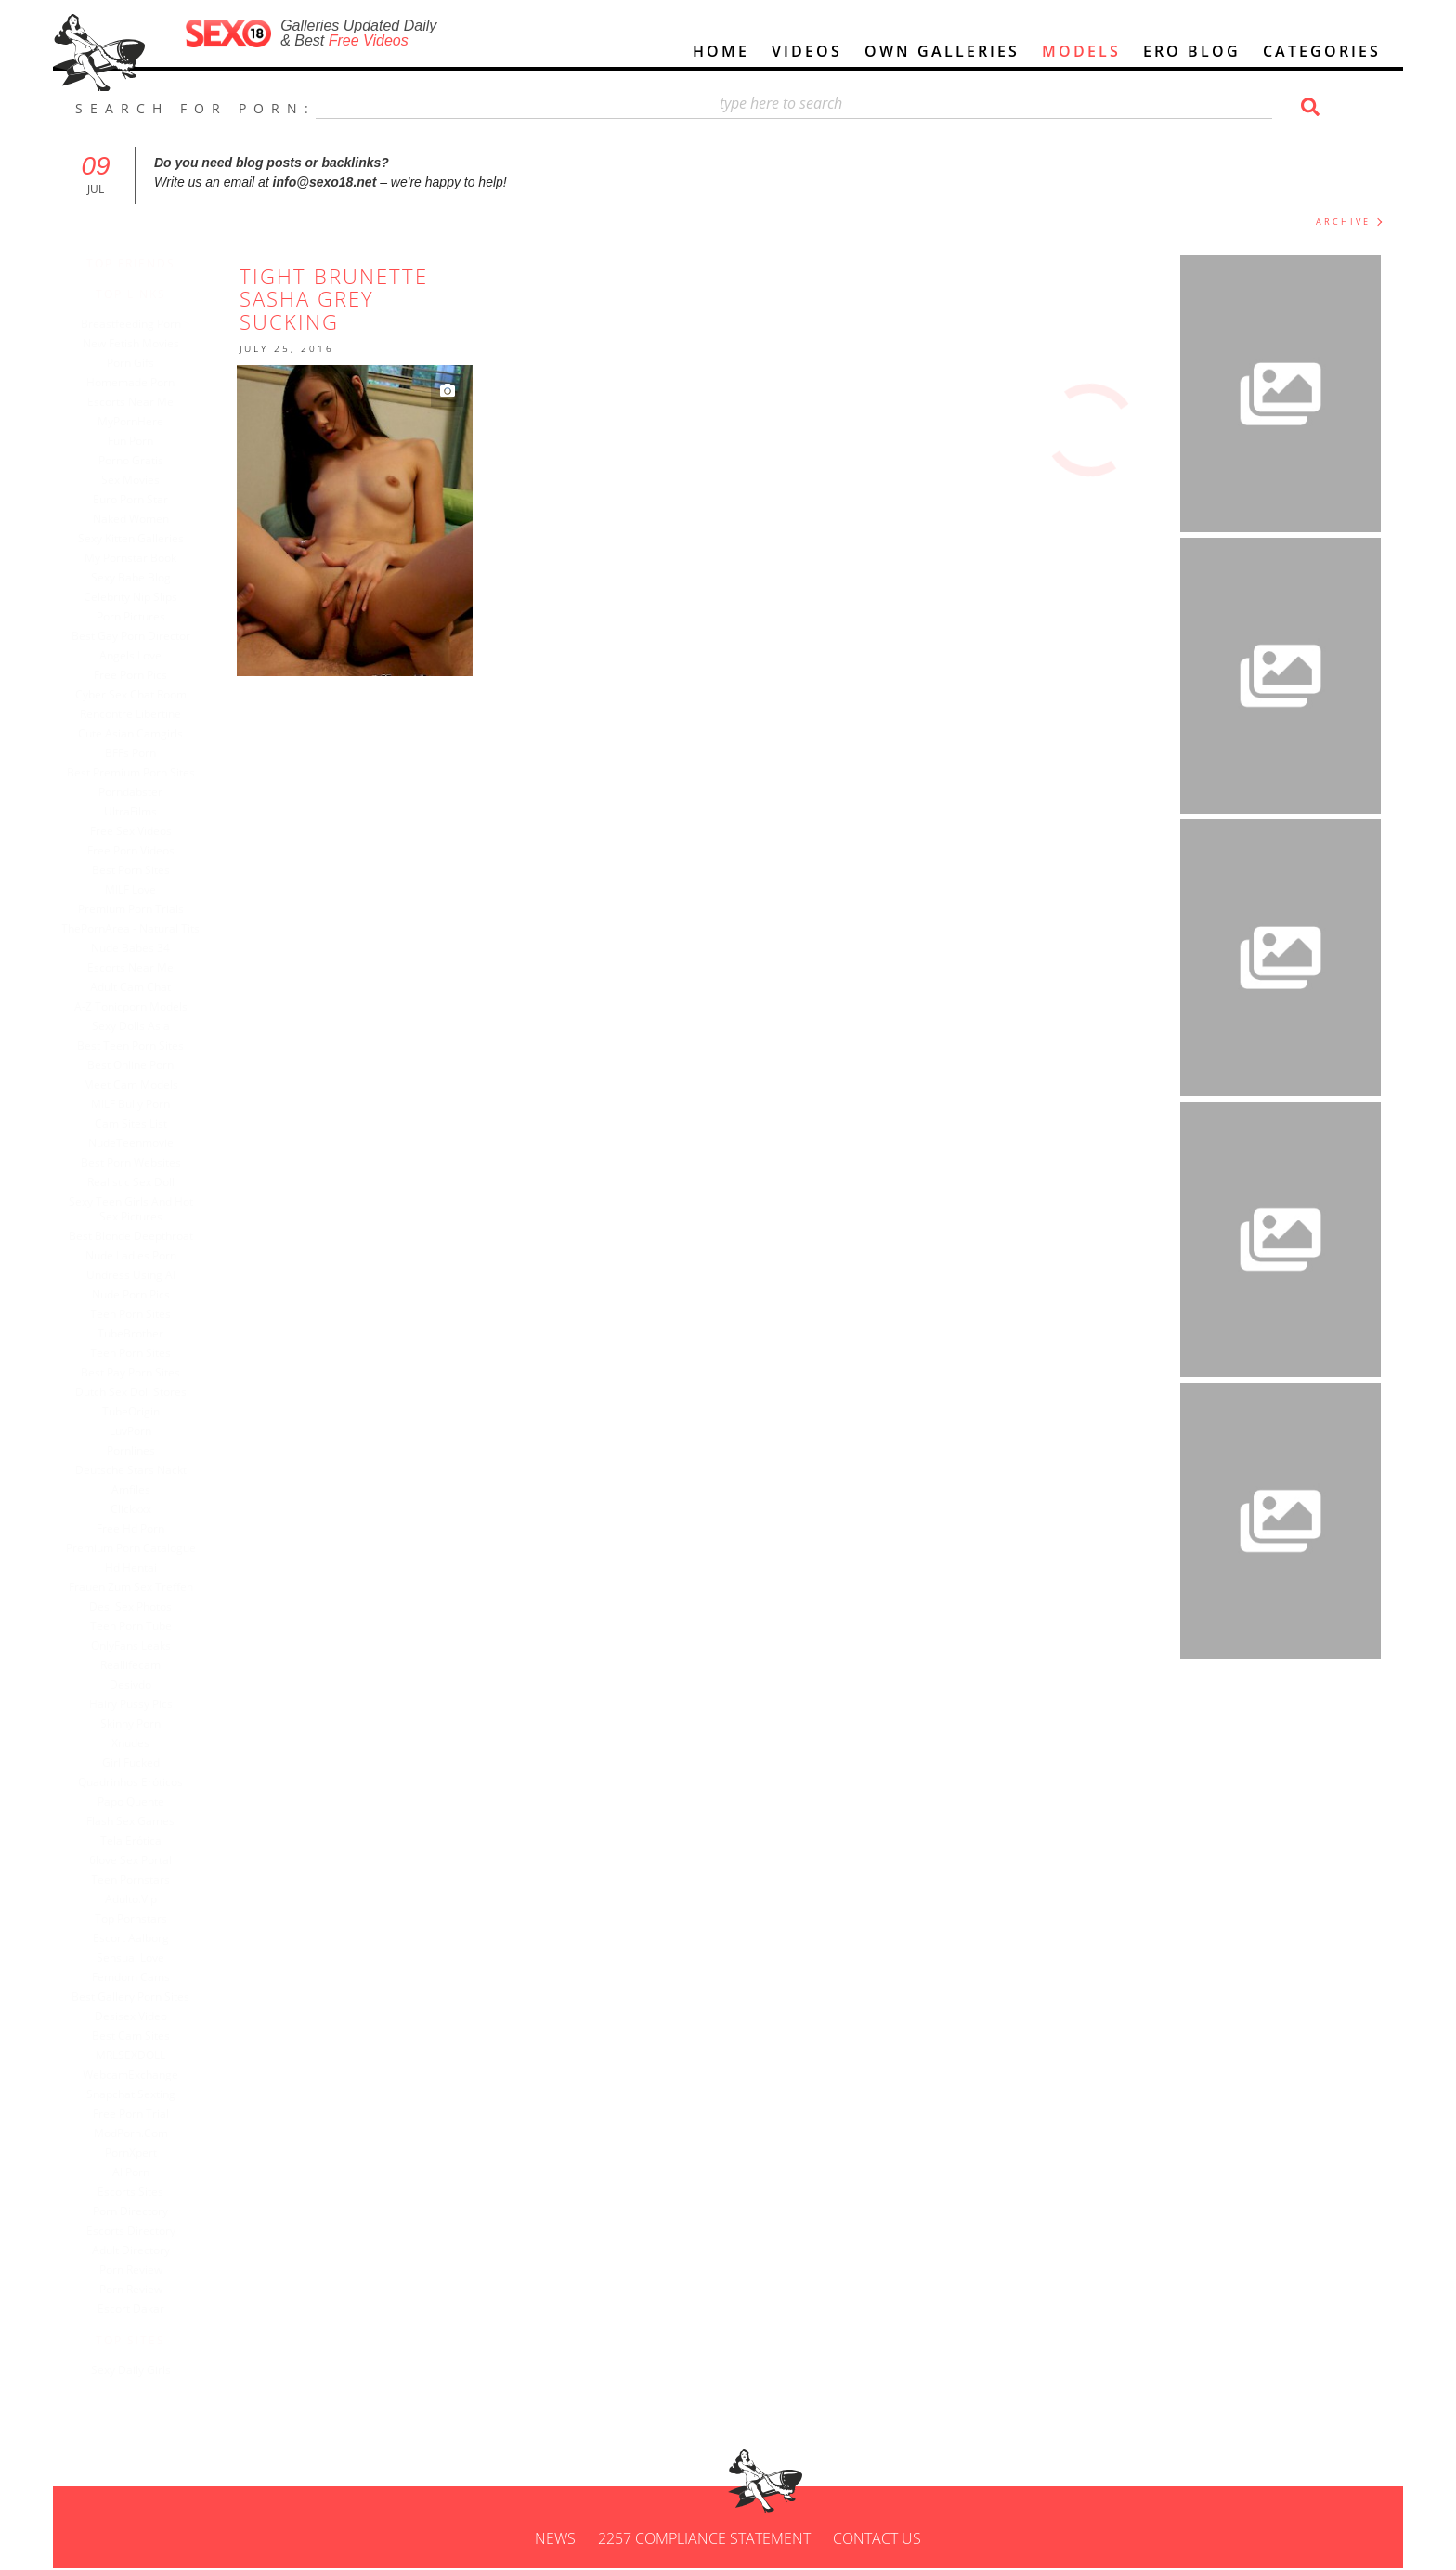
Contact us (877, 2540)
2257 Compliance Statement (704, 2540)
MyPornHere (145, 423)
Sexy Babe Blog (145, 579)
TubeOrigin (145, 1413)
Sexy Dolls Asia (145, 1028)
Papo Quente (144, 1803)
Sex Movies (145, 482)
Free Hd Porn (145, 1530)
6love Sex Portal (145, 1862)
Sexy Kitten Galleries (145, 540)
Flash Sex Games (145, 1823)
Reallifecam (145, 1667)
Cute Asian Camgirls (145, 735)
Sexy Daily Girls (145, 2372)
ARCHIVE (1343, 223)
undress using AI (144, 1277)
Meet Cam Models (145, 1086)
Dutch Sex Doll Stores (145, 1394)
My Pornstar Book (145, 560)
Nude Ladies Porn (144, 1257)
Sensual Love (145, 1959)
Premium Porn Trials (145, 911)
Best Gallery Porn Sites (145, 1998)
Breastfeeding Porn (145, 326)
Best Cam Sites (145, 2037)
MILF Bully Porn (145, 1106)
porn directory (145, 2213)
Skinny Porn (145, 1725)
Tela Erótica (145, 1842)
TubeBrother (145, 1335)
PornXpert (145, 2154)
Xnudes (145, 1745)
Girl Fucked (145, 1764)
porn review (144, 2271)
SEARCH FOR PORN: (195, 110)
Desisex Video (145, 2018)
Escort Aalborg (145, 1940)
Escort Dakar (144, 2310)
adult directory (145, 2252)
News (555, 2540)
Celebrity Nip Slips (145, 599)
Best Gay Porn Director (144, 638)
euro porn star (145, 501)
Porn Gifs (145, 365)
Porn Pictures (144, 618)
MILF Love (145, 891)
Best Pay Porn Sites (145, 1374)
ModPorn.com (145, 2135)
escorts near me (145, 969)
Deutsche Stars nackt (145, 1472)
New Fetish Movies (145, 345)
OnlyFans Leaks (145, 1647)
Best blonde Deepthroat (145, 1238)
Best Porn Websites (145, 1164)
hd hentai (145, 1569)
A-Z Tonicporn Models (145, 1008)
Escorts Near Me (145, 404)
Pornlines (145, 1452)
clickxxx (144, 1511)
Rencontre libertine (145, 716)
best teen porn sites (145, 1047)
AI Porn (144, 2174)
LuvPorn (145, 1433)
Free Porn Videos (144, 852)
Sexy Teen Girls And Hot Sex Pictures (145, 1211)
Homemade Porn (145, 384)
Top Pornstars (145, 1920)
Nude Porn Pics (145, 1296)
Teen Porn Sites (145, 1316)
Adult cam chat (145, 989)
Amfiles (144, 1491)
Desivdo (145, 1686)
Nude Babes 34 (145, 950)
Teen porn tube (145, 1628)
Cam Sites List (145, 1125)
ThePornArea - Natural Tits (145, 930)
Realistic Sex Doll (144, 1184)
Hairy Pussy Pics (145, 1706)
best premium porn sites (145, 774)
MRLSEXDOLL (145, 2057)
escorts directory (144, 2232)
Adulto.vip (145, 1901)
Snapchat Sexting (144, 2096)
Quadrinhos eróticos (145, 1784)
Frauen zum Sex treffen (145, 1589)
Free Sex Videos (145, 833)
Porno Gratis (144, 462)
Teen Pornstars (145, 1881)
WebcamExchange (145, 2076)
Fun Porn (145, 443)
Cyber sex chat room (145, 696)
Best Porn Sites (145, 872)
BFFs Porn (145, 755)
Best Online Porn (145, 1067)
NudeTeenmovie (145, 1145)
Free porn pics (145, 677)
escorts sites (145, 2193)
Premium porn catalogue (145, 1550)
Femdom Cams (145, 1979)
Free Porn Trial (145, 2115)
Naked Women (145, 521)
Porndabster (145, 794)
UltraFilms (145, 813)
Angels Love (145, 657)
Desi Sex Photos (145, 1608)
